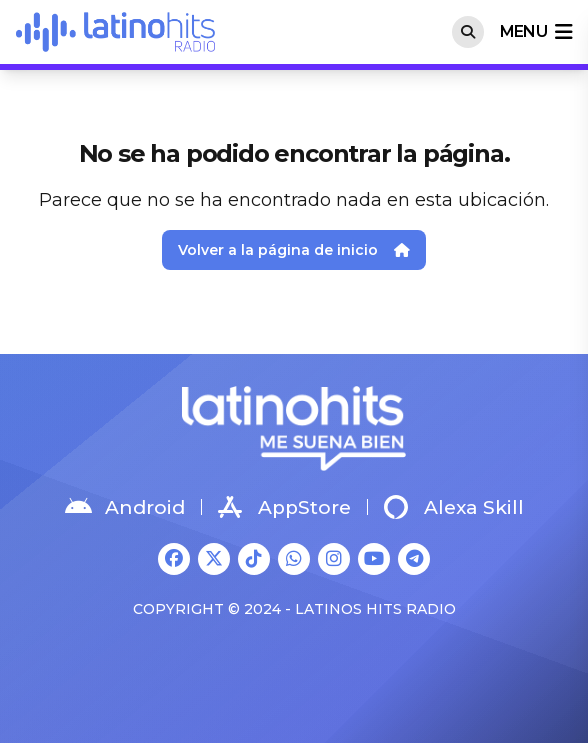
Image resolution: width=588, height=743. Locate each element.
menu (536, 32)
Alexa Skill (454, 507)
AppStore (284, 507)
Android (125, 507)
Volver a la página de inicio (294, 250)
